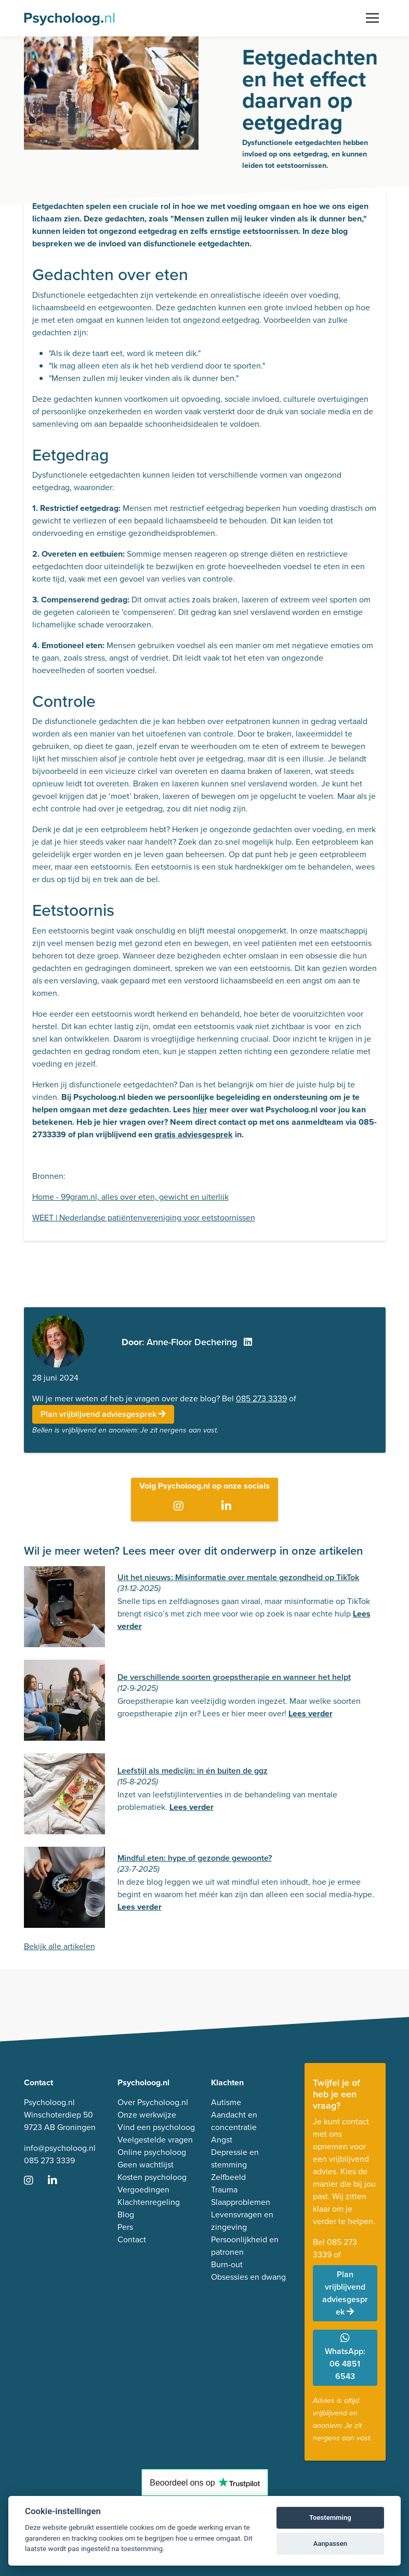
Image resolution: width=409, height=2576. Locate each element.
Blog (125, 2214)
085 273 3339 (261, 1398)
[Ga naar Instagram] (181, 1507)
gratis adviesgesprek (193, 1134)
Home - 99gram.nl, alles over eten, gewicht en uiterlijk (130, 1197)
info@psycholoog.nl (60, 2148)
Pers (125, 2227)
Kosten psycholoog (152, 2177)
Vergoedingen (143, 2190)
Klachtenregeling (148, 2202)
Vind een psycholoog (156, 2127)
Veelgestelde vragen (155, 2140)
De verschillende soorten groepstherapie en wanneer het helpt (234, 1677)
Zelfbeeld (228, 2177)
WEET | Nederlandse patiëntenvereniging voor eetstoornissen (143, 1218)
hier (200, 1109)
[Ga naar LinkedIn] (228, 1507)
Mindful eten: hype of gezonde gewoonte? (194, 1858)
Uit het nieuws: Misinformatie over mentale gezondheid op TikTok (238, 1577)
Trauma (224, 2190)
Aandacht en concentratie (234, 2121)
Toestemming (330, 2517)
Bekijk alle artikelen (59, 1946)
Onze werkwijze (146, 2115)
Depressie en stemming (235, 2158)
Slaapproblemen (240, 2202)
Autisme (226, 2102)
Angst (221, 2140)
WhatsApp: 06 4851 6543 (345, 2357)
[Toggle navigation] (372, 18)
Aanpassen (330, 2543)
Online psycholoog (151, 2152)
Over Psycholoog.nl (152, 2102)
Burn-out (227, 2264)
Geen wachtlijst (145, 2165)
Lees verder (310, 1713)
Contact (131, 2239)
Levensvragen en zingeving (242, 2221)
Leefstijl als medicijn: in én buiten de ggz (192, 1771)
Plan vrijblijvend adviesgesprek (103, 1414)
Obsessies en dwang (248, 2277)
